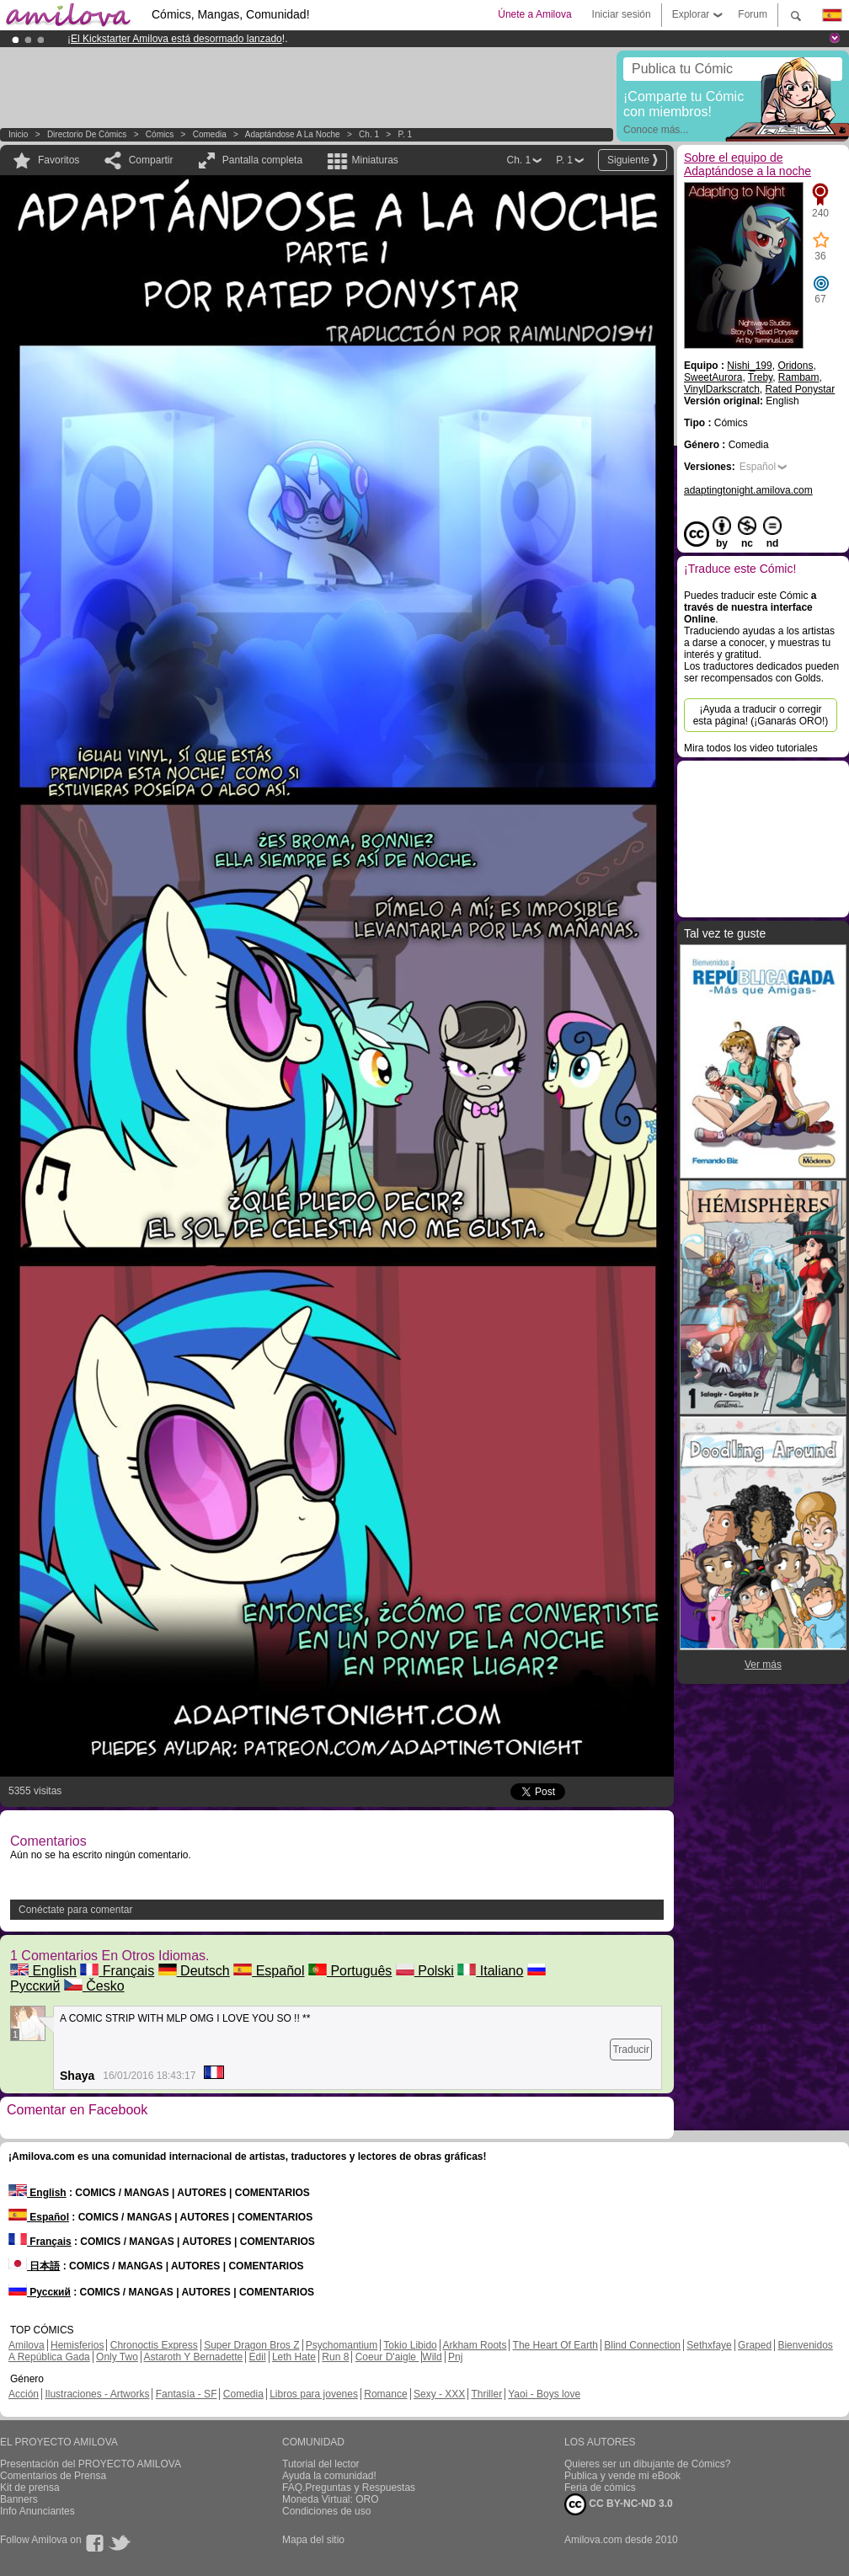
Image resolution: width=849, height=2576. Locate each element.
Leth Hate (294, 2357)
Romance (385, 2394)
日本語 (34, 2266)
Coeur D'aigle (387, 2357)
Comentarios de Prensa (53, 2476)
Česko (94, 1986)
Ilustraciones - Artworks (97, 2394)
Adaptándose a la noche (292, 134)
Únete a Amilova (534, 14)
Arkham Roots (474, 2345)
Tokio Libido (409, 2345)
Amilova (26, 2345)
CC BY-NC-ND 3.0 (618, 2504)
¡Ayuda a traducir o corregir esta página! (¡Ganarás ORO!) (761, 715)
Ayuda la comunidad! (329, 2476)
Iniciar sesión (621, 14)
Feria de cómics (600, 2487)
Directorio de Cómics (86, 134)
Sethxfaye (708, 2345)
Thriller (486, 2394)
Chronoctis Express (154, 2345)
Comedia (210, 134)
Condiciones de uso (326, 2511)
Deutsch (194, 1971)
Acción (23, 2394)
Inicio (18, 134)
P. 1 (405, 134)
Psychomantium (341, 2345)
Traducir (630, 2049)
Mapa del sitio (313, 2540)
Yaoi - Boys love (544, 2394)
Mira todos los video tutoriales (751, 748)
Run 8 (335, 2357)
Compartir (151, 160)
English (43, 1971)
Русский (39, 2292)
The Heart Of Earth (555, 2345)
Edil (257, 2357)
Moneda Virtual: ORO (330, 2499)
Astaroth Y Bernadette (193, 2357)
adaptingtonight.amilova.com (748, 490)
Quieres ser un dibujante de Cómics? (647, 2464)
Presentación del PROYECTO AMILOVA (90, 2464)
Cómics (161, 134)
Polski (425, 1971)
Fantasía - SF (186, 2394)
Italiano (490, 1971)
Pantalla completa (262, 160)
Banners (19, 2499)
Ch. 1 (369, 134)
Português (350, 1971)
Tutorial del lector (321, 2464)
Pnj (455, 2357)
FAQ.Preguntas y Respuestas (348, 2487)
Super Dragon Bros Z (251, 2345)
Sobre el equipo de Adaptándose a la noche (747, 164)
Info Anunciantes (37, 2511)
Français (117, 1971)
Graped (755, 2345)
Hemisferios (77, 2345)
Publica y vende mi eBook (622, 2476)
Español (268, 1971)
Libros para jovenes (314, 2394)
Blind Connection (642, 2345)
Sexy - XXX (439, 2394)
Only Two (117, 2357)
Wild (431, 2357)
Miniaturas (374, 160)
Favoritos (58, 160)
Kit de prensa (30, 2487)
